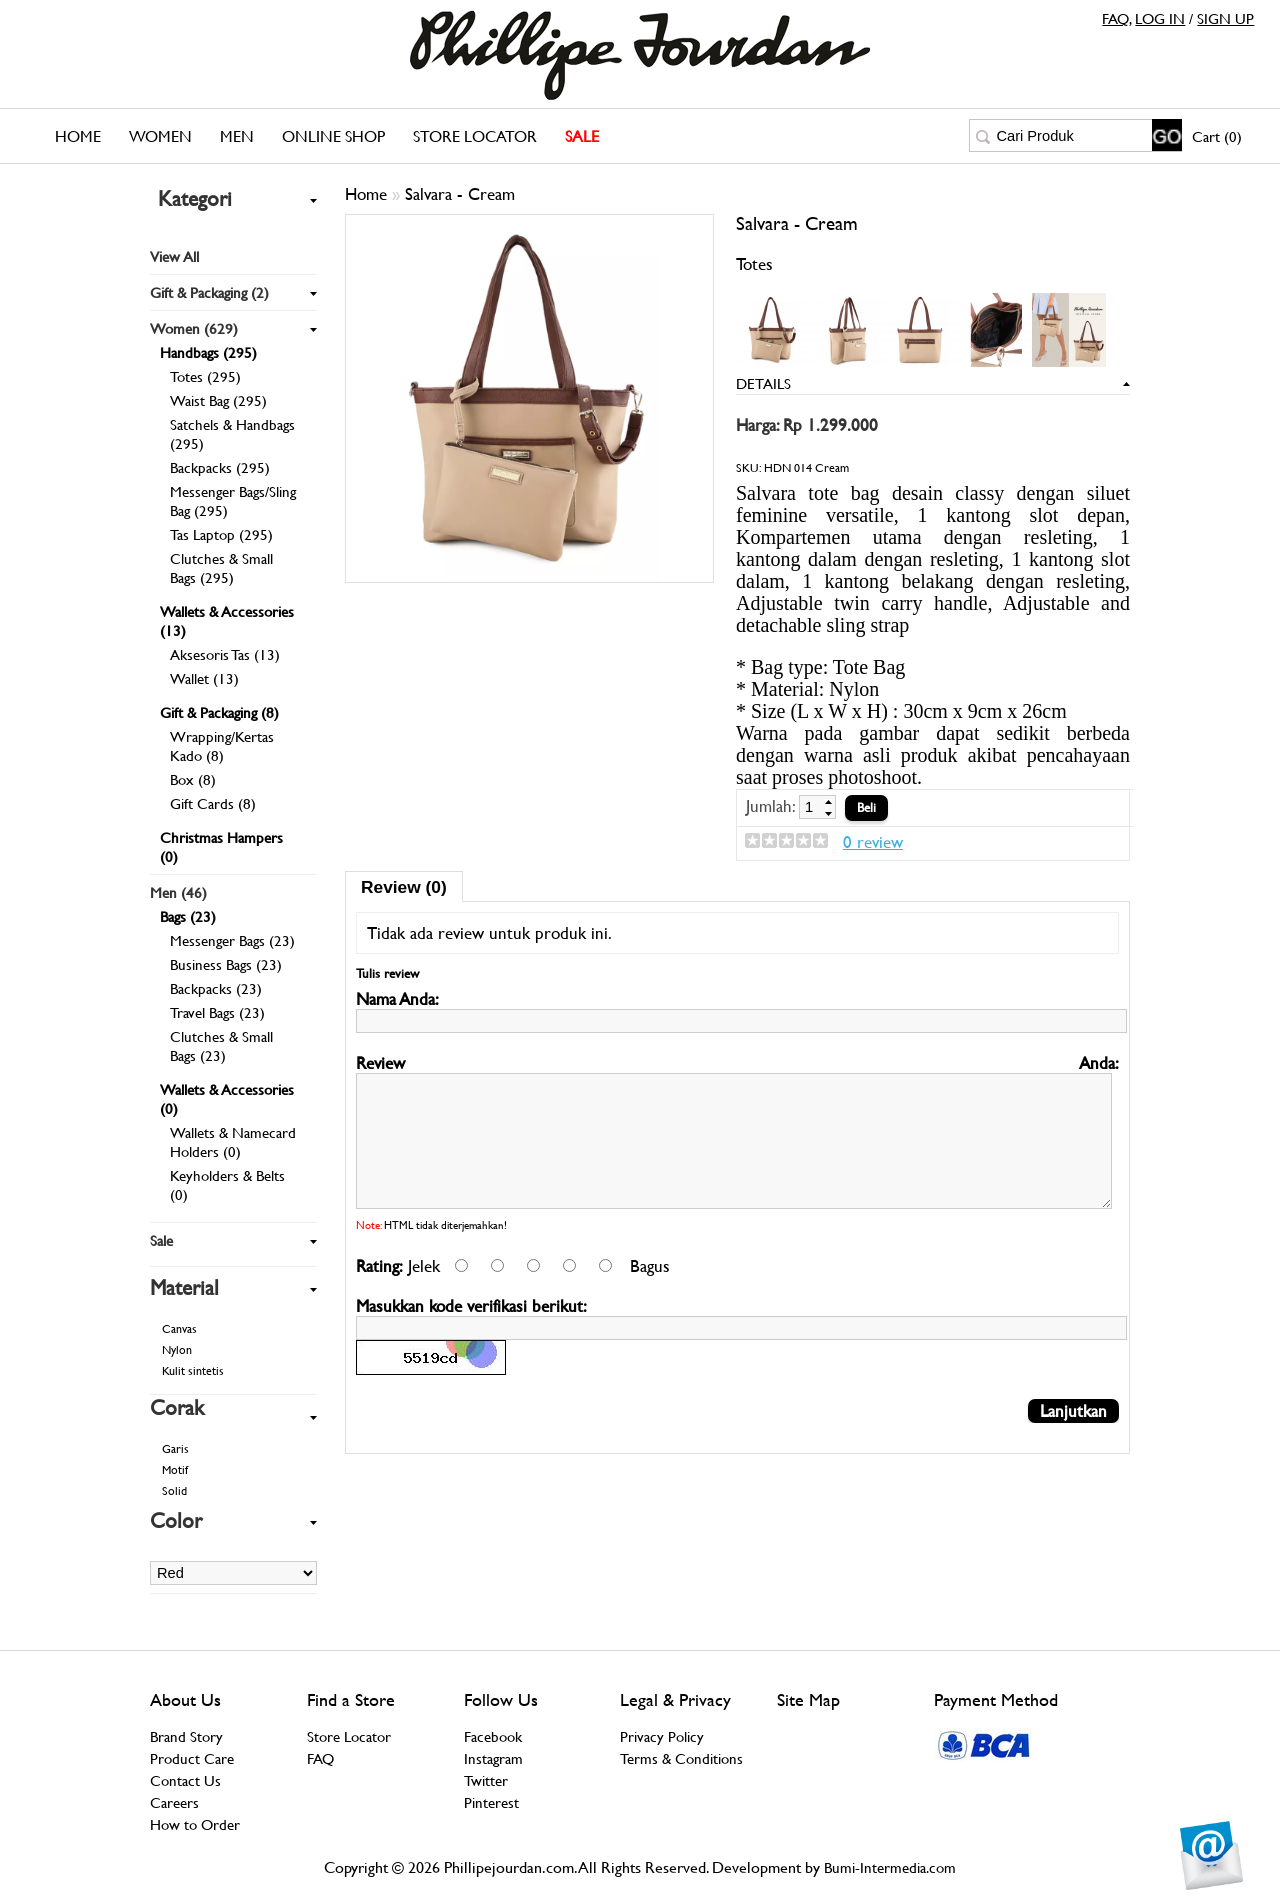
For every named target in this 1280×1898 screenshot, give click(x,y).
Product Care (192, 1758)
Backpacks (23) (216, 988)
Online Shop (333, 136)
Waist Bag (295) (218, 400)
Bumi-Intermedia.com (890, 1867)
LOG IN (1160, 18)
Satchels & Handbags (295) (232, 434)
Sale (161, 1240)
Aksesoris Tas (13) (225, 654)
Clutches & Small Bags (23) (221, 1046)
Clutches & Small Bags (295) (221, 568)
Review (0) (404, 887)
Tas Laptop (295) (221, 534)
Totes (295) (205, 376)
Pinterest (491, 1802)
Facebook (493, 1736)
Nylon (177, 1350)
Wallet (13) (204, 678)
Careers (174, 1802)
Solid (174, 1491)
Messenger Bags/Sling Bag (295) (233, 501)
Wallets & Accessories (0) (227, 1099)
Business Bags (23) (226, 964)
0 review (873, 842)
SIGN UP (1225, 18)
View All (174, 256)
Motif (175, 1470)
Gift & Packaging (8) (219, 712)
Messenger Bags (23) (232, 940)
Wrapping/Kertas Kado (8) (222, 746)
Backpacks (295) (220, 467)
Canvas (179, 1329)
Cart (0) (1217, 136)
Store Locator (475, 136)
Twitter (486, 1780)
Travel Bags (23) (217, 1012)
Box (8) (193, 779)
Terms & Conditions (681, 1758)
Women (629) (194, 328)
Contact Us (185, 1780)
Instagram (493, 1758)
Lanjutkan (1073, 1443)
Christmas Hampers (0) (221, 847)
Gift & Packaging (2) (209, 292)
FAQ (1115, 18)
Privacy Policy (662, 1736)
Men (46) (178, 892)
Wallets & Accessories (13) (227, 621)
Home (78, 136)
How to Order (195, 1824)
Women (160, 136)
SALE (582, 136)
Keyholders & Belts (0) (227, 1185)
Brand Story (186, 1736)
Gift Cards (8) (213, 803)
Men (237, 136)
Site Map (808, 1699)
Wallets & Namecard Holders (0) (233, 1142)
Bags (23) (188, 916)
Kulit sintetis (193, 1371)
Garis (175, 1449)
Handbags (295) (208, 352)
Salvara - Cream (460, 194)
